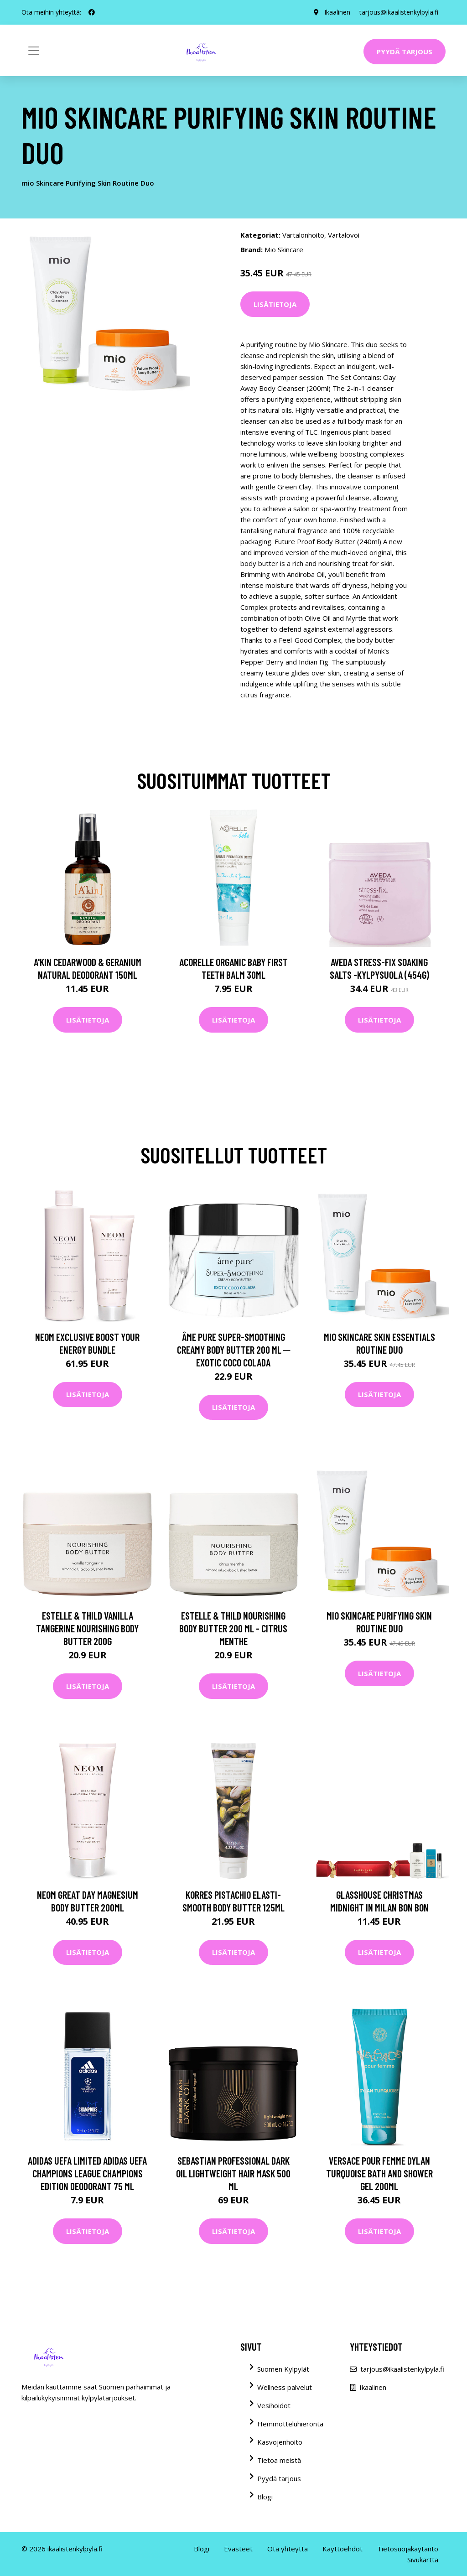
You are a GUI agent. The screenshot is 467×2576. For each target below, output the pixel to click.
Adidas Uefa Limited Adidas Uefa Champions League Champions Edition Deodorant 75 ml (87, 2173)
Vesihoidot (274, 2405)
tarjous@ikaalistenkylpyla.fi (398, 12)
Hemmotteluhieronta (290, 2423)
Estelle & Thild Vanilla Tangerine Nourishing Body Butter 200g (87, 1628)
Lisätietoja (275, 304)
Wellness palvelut (284, 2387)
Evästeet (238, 2548)
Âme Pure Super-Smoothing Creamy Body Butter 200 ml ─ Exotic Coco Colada (234, 1349)
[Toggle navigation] (33, 50)
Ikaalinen (337, 12)
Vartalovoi (343, 234)
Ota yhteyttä (287, 2548)
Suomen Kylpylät (283, 2368)
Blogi (265, 2496)
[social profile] (92, 12)
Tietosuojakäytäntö (407, 2548)
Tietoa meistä (279, 2460)
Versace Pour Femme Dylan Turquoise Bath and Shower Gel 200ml (379, 2173)
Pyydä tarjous (404, 51)
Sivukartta (422, 2559)
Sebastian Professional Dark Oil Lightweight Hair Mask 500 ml (233, 2173)
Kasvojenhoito (279, 2441)
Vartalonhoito (303, 234)
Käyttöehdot (342, 2548)
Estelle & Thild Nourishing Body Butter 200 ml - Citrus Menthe (233, 1628)
